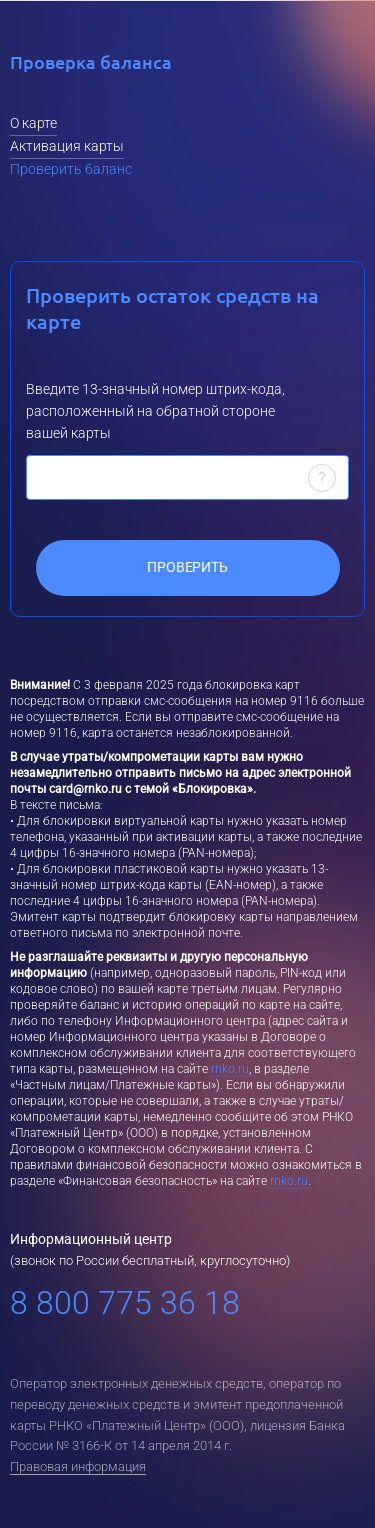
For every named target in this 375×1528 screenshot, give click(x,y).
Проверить (187, 567)
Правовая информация (78, 1466)
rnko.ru (230, 1069)
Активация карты (67, 146)
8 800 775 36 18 (125, 1303)
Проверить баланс (71, 169)
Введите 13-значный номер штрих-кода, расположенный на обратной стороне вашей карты (155, 411)
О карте (33, 123)
